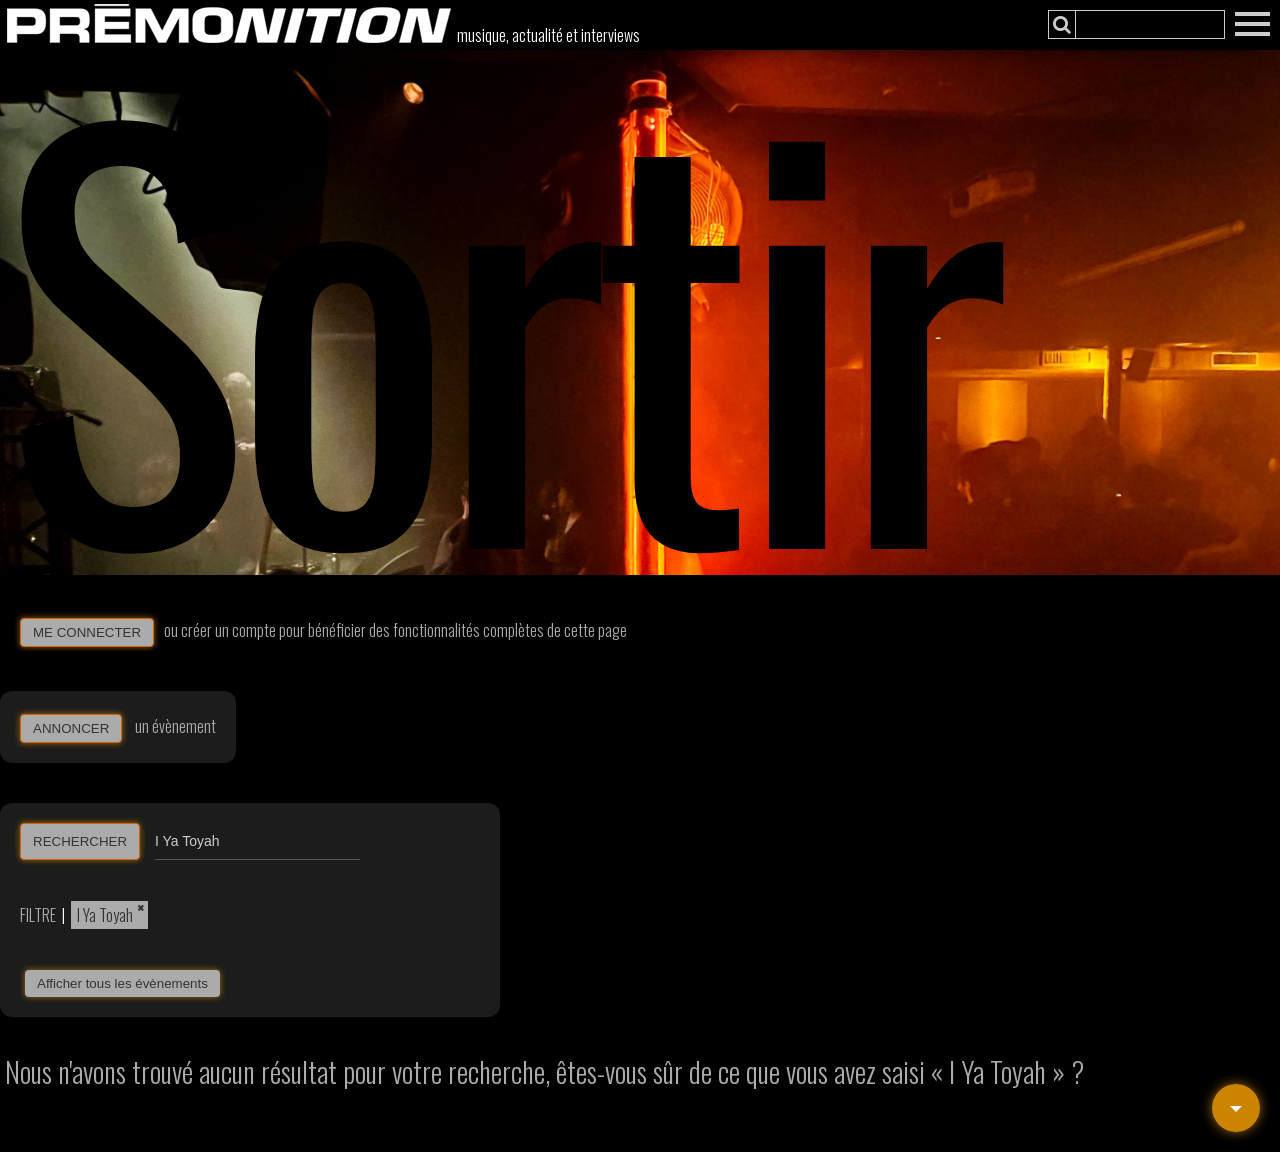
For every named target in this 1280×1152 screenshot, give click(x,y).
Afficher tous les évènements (122, 983)
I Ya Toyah (105, 915)
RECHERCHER (80, 841)
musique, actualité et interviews (548, 35)
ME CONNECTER (87, 632)
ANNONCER (71, 728)
